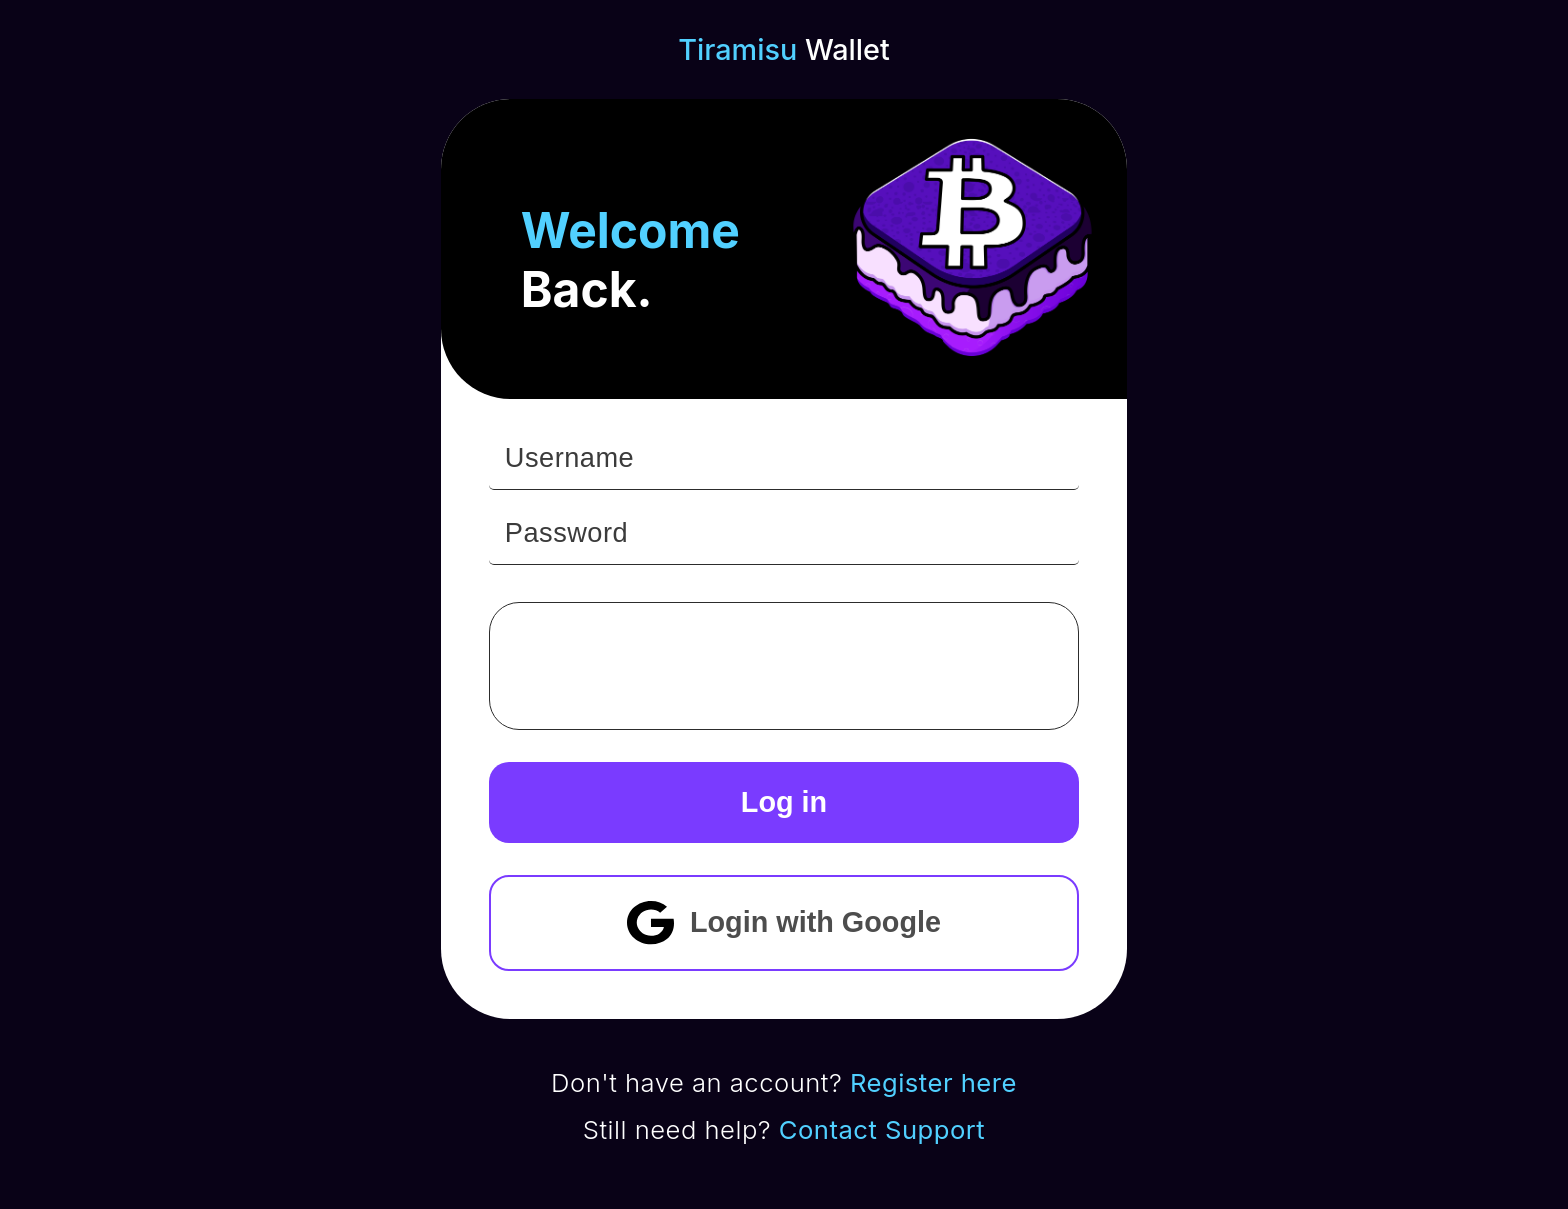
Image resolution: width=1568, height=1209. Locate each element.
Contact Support (882, 1129)
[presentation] (690, 666)
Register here (933, 1082)
